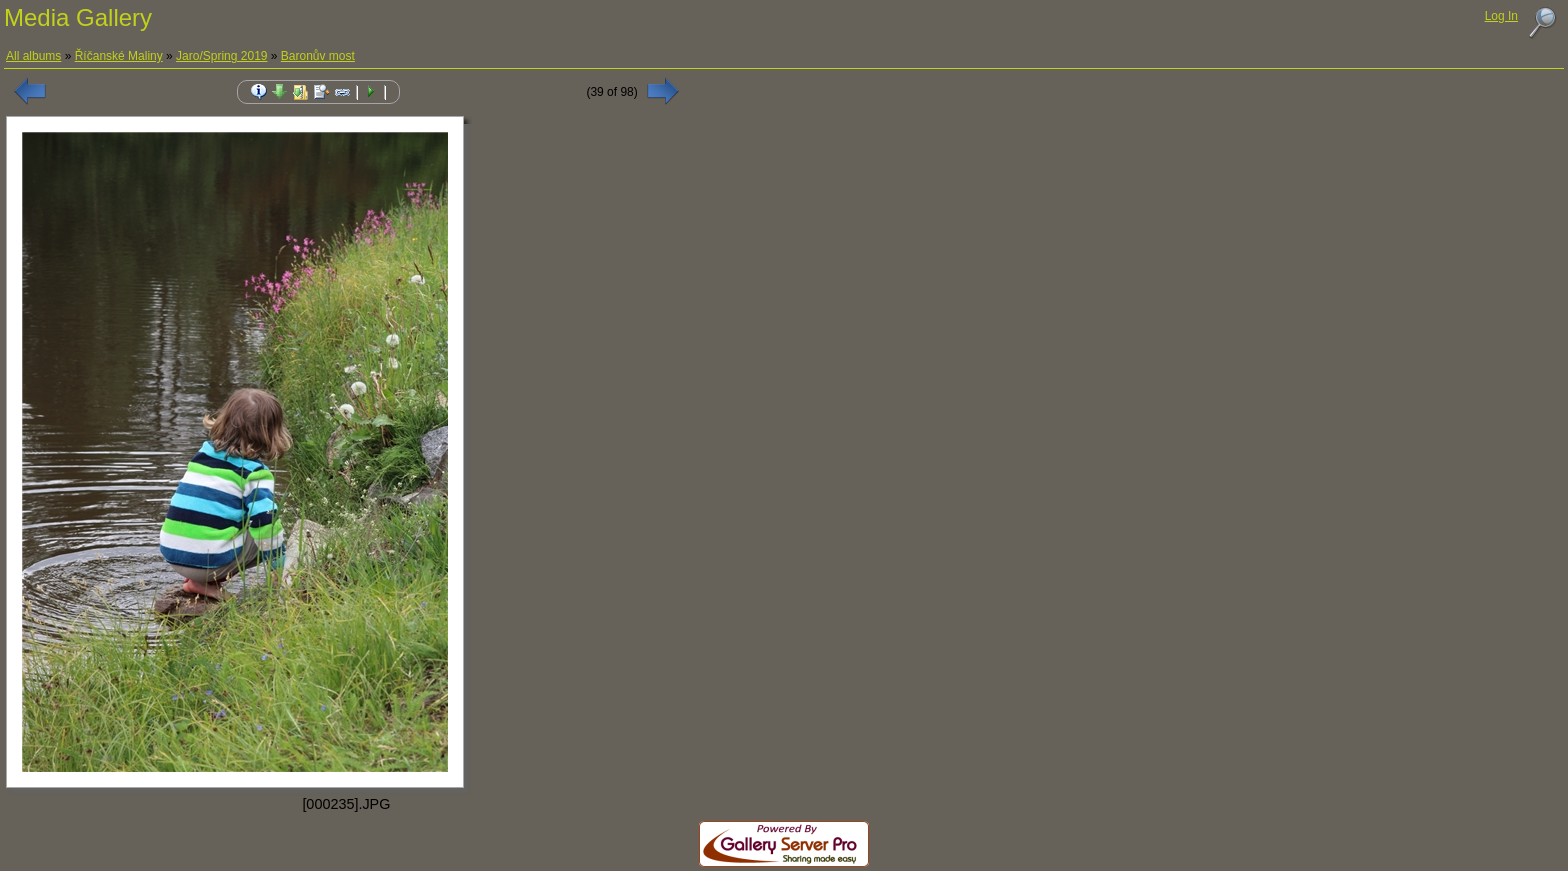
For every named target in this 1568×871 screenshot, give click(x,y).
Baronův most (318, 56)
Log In (1501, 16)
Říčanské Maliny (119, 56)
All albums (33, 56)
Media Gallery (78, 17)
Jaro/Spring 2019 (221, 56)
